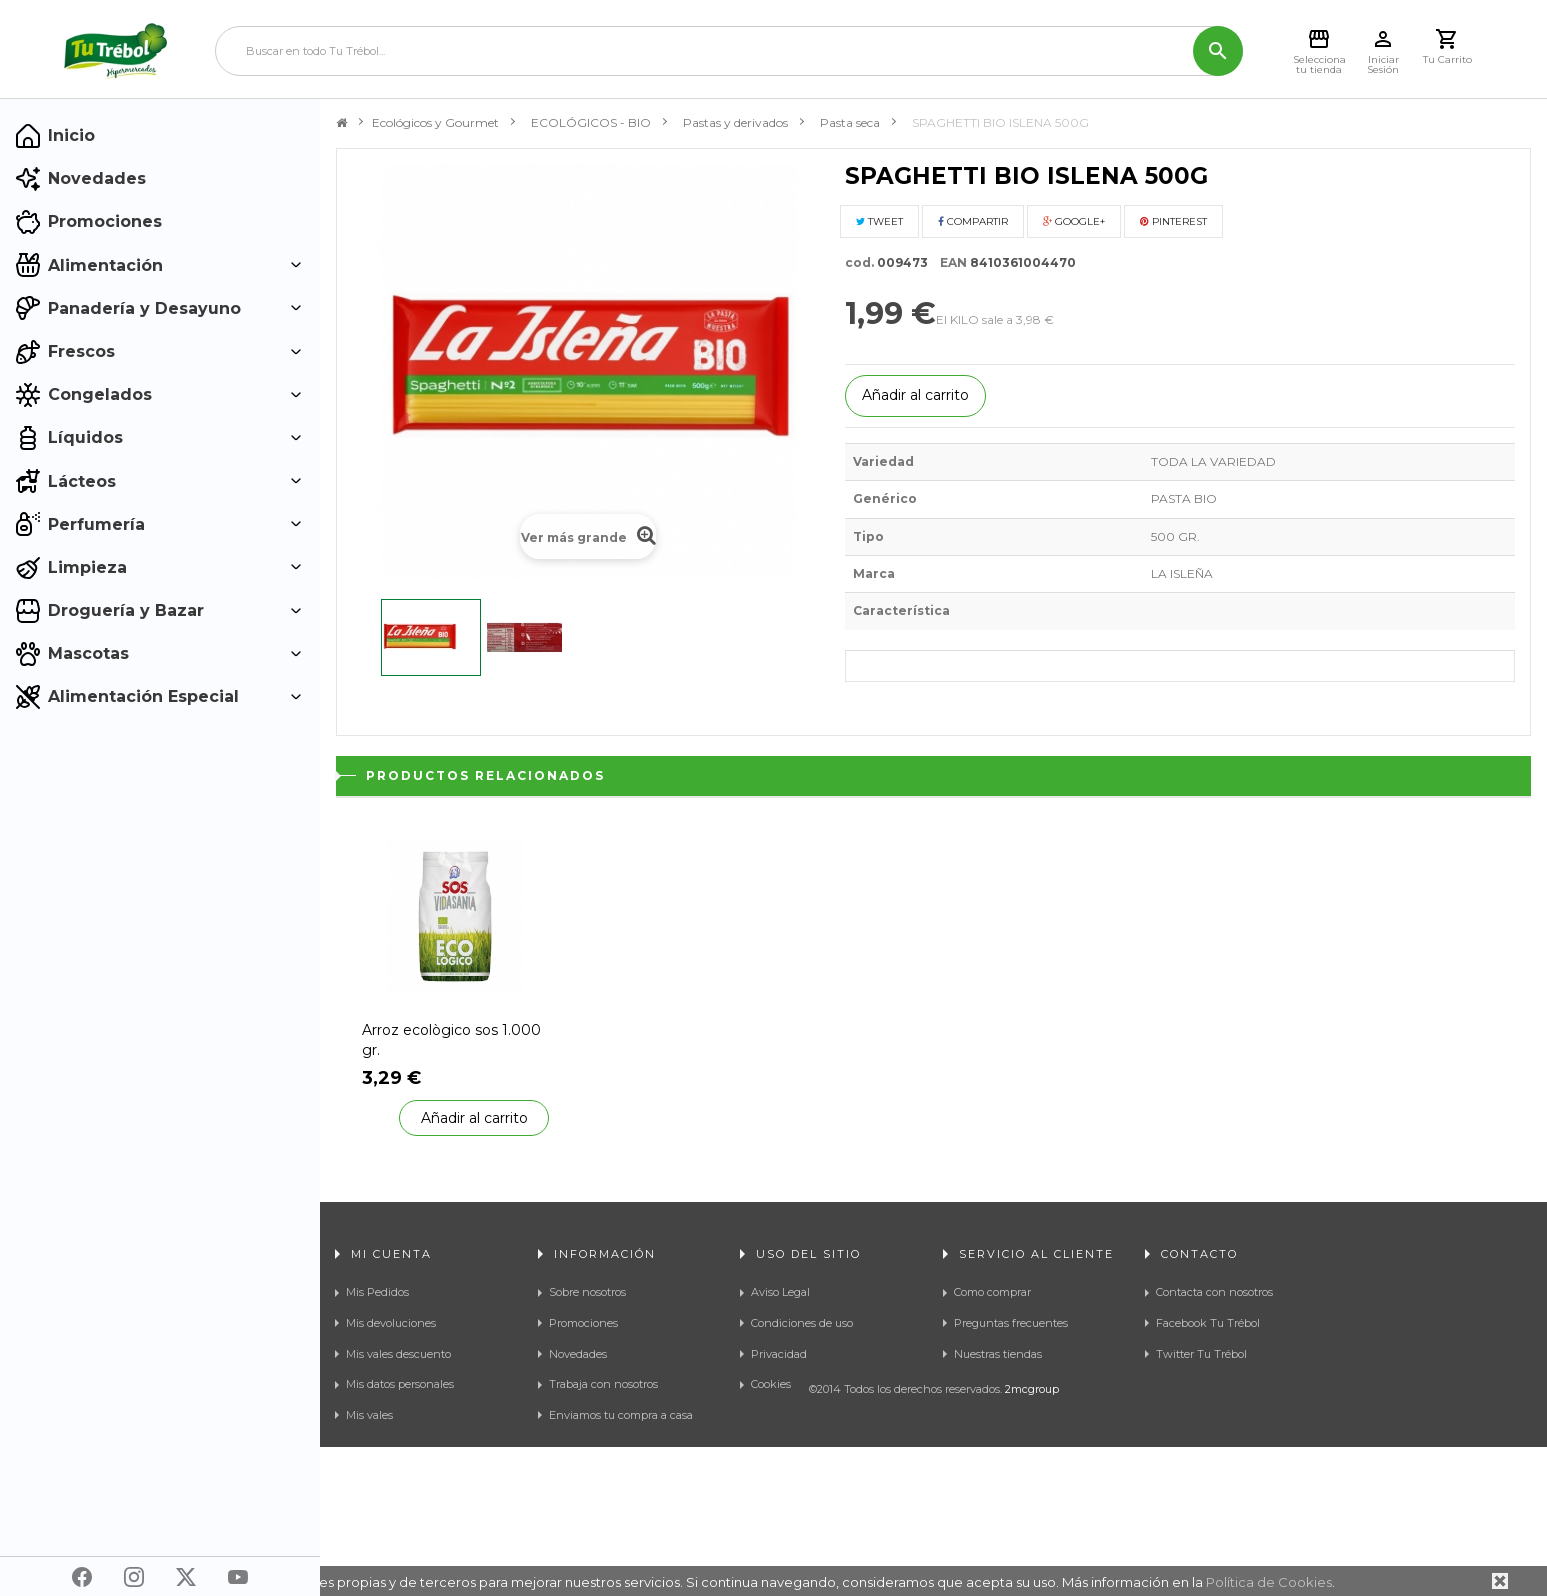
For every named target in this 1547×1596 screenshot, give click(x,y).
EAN (949, 262)
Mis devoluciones (391, 1323)
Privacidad (779, 1354)
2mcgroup (1032, 1538)
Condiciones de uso (802, 1323)
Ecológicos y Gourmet (435, 122)
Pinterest (1173, 221)
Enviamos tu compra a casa (621, 1415)
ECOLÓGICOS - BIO (591, 122)
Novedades (578, 1354)
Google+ (1074, 221)
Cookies (771, 1384)
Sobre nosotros (587, 1292)
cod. (859, 262)
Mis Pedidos (377, 1292)
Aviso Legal (780, 1292)
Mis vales (369, 1415)
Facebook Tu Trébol (1208, 1323)
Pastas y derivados (735, 122)
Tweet (879, 221)
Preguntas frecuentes (1011, 1323)
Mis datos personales (400, 1384)
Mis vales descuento (398, 1354)
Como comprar (992, 1292)
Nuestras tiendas (998, 1354)
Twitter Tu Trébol (1201, 1354)
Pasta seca (850, 122)
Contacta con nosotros (1214, 1292)
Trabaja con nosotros (603, 1384)
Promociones (583, 1323)
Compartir (973, 221)
